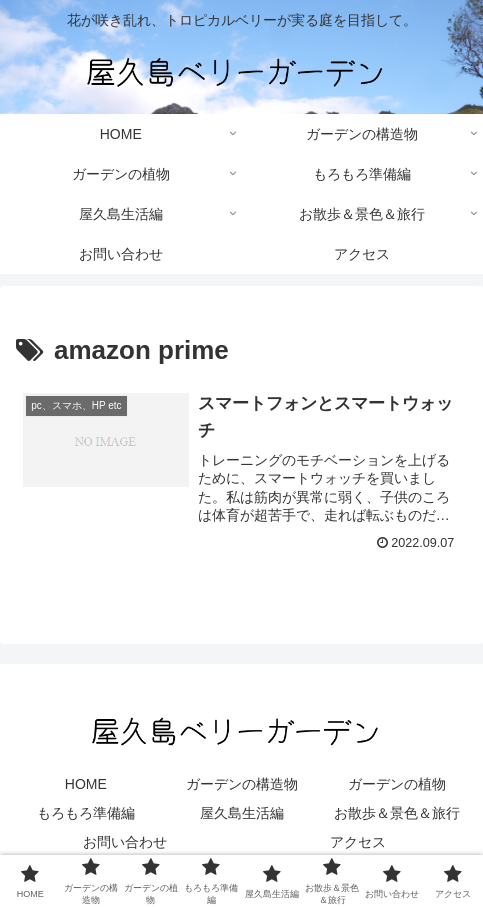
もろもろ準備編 (86, 813)
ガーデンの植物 (397, 784)
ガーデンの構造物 (242, 784)
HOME (86, 784)
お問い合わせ (125, 842)
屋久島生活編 (242, 813)
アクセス (358, 842)
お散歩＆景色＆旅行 (397, 813)
